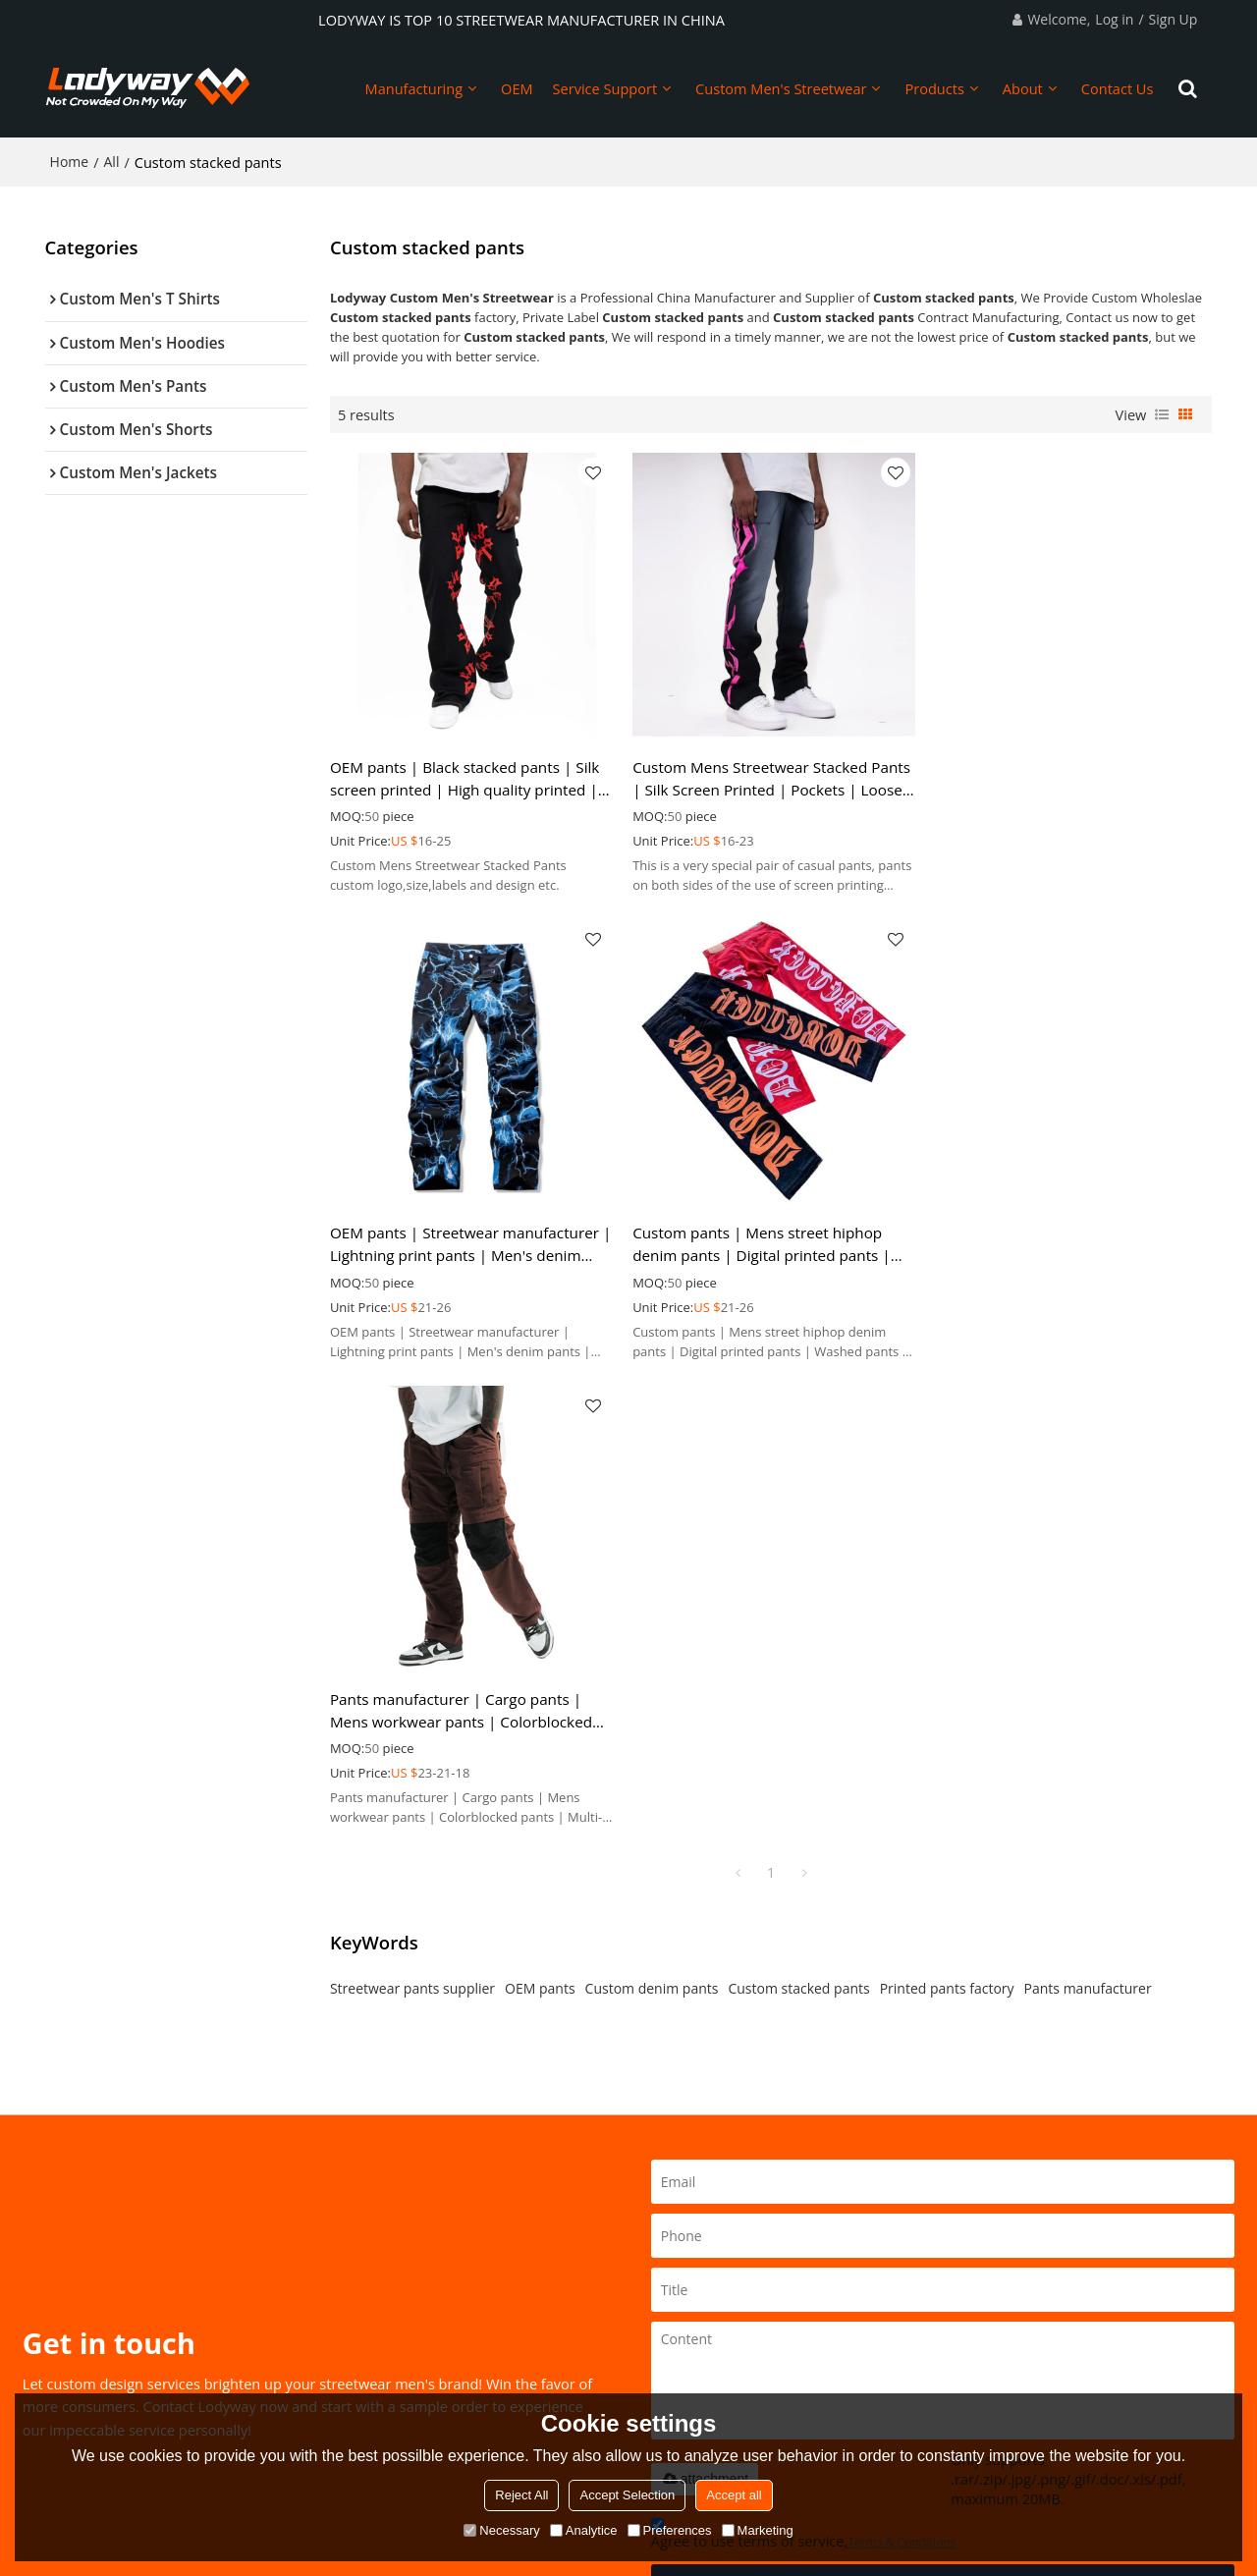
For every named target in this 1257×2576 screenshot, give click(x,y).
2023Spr (726, 2282)
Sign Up (1173, 19)
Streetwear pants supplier (412, 1517)
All (112, 161)
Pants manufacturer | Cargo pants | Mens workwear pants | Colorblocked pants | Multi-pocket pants (761, 1241)
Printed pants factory (947, 1517)
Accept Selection (627, 2495)
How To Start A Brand (110, 2310)
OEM (516, 88)
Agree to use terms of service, (803, 2067)
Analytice (584, 2530)
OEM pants (540, 1517)
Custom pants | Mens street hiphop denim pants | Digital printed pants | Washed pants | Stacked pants (459, 1241)
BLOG (280, 2338)
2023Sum (729, 2310)
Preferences (670, 2530)
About (1023, 88)
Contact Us (1117, 88)
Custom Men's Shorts (546, 2338)
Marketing (757, 2530)
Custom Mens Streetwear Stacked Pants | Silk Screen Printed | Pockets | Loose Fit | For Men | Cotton (769, 777)
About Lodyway (309, 2282)
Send (942, 2115)
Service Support (605, 88)
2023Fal (724, 2338)
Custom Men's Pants (544, 2310)
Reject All (521, 2495)
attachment (704, 2008)
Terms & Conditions (901, 2072)
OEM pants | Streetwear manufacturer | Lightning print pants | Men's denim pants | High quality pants (1065, 777)
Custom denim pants (652, 1517)
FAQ (276, 2366)
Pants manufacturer (1088, 1517)
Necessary (501, 2530)
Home (69, 161)
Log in (1114, 19)
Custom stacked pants (798, 1517)
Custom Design (91, 2366)
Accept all (733, 2495)
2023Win (727, 2366)
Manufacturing (414, 88)
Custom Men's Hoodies (552, 2282)
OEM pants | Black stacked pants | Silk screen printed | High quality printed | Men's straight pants (465, 777)
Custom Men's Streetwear (780, 88)
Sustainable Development (122, 2338)
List (1162, 414)
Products (933, 88)
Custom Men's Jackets (548, 2366)
